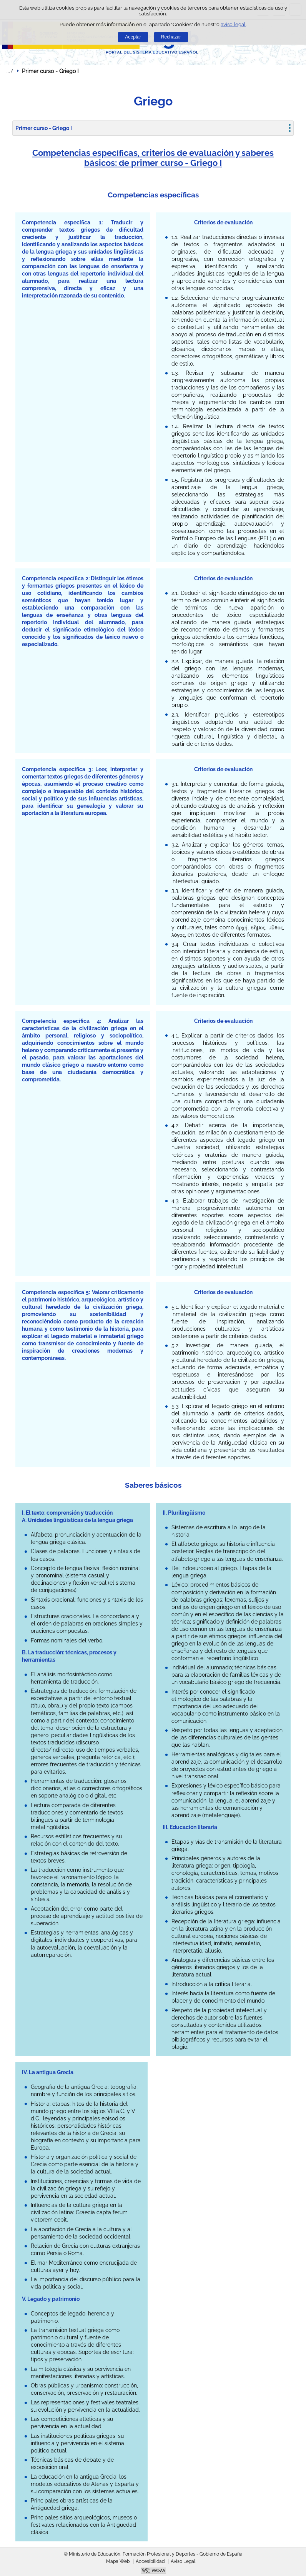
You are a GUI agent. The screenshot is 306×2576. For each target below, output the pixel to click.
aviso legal (233, 24)
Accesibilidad (150, 2561)
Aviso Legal (183, 2561)
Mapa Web (118, 2561)
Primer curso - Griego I (43, 128)
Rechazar (171, 37)
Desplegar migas (9, 71)
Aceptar (133, 37)
